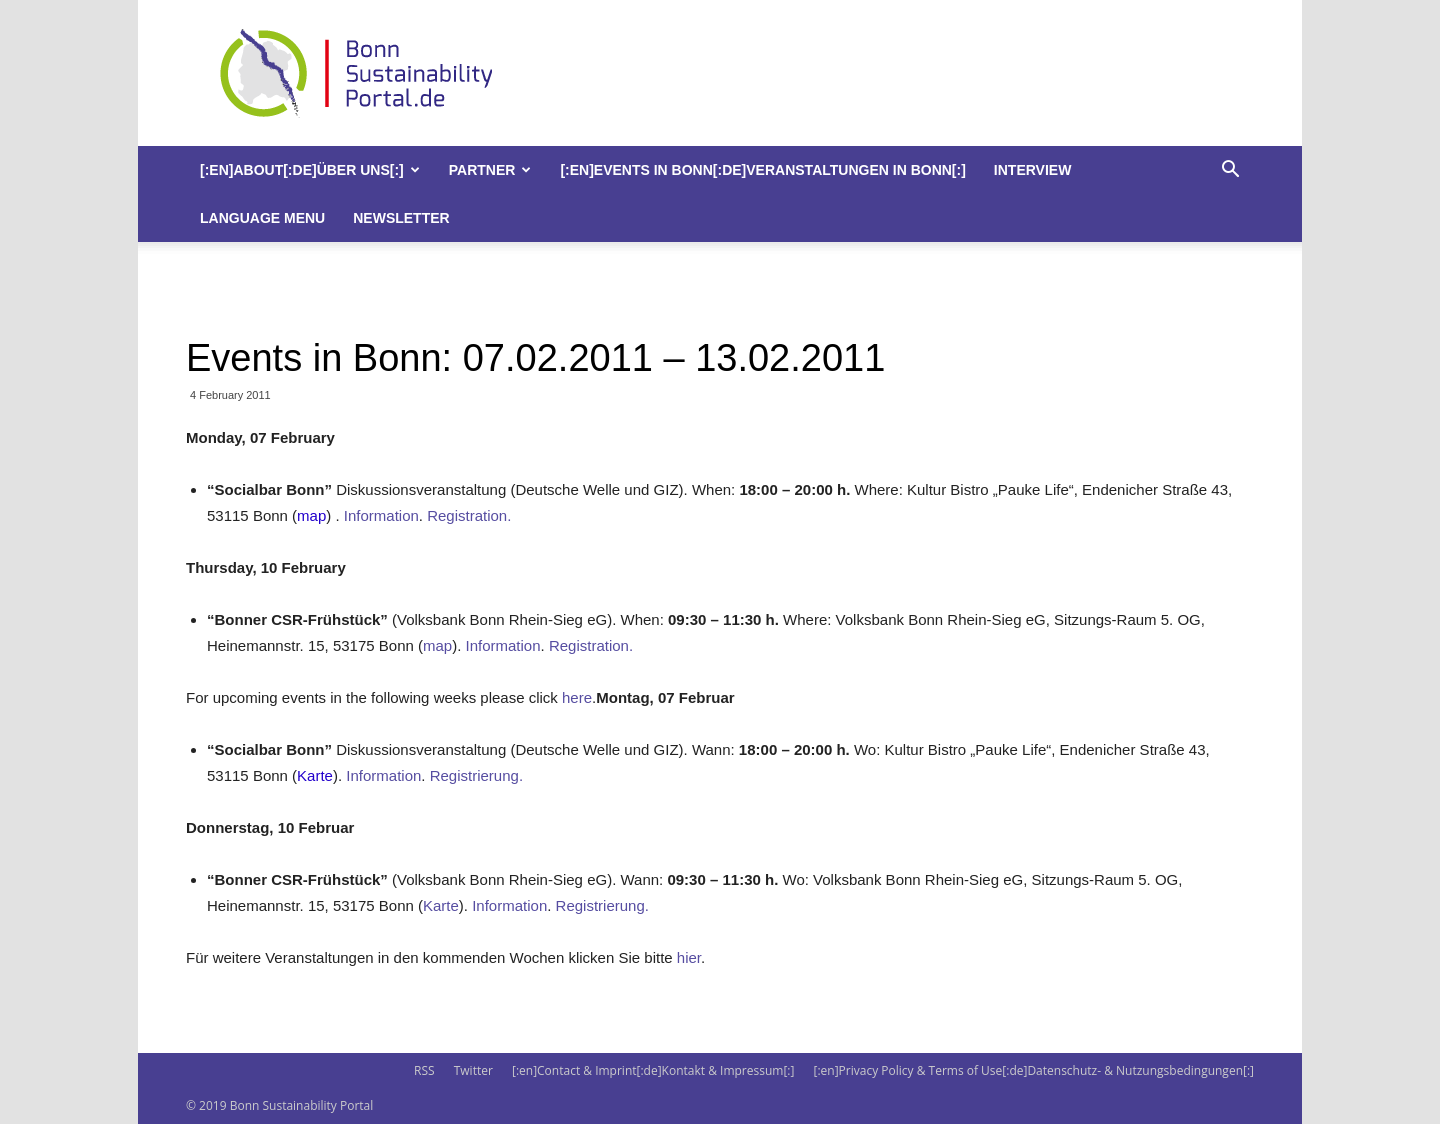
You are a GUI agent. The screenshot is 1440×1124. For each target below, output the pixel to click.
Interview (1033, 170)
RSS (424, 1070)
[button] (1230, 171)
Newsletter (401, 218)
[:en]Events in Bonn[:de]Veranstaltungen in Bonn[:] (762, 170)
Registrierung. (476, 775)
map (311, 515)
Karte (315, 775)
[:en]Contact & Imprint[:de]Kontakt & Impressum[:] (653, 1070)
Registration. (469, 515)
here (577, 697)
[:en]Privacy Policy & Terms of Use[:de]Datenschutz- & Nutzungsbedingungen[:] (1034, 1070)
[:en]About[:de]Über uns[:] (310, 170)
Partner (490, 170)
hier (689, 957)
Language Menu (262, 218)
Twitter (473, 1070)
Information (381, 515)
